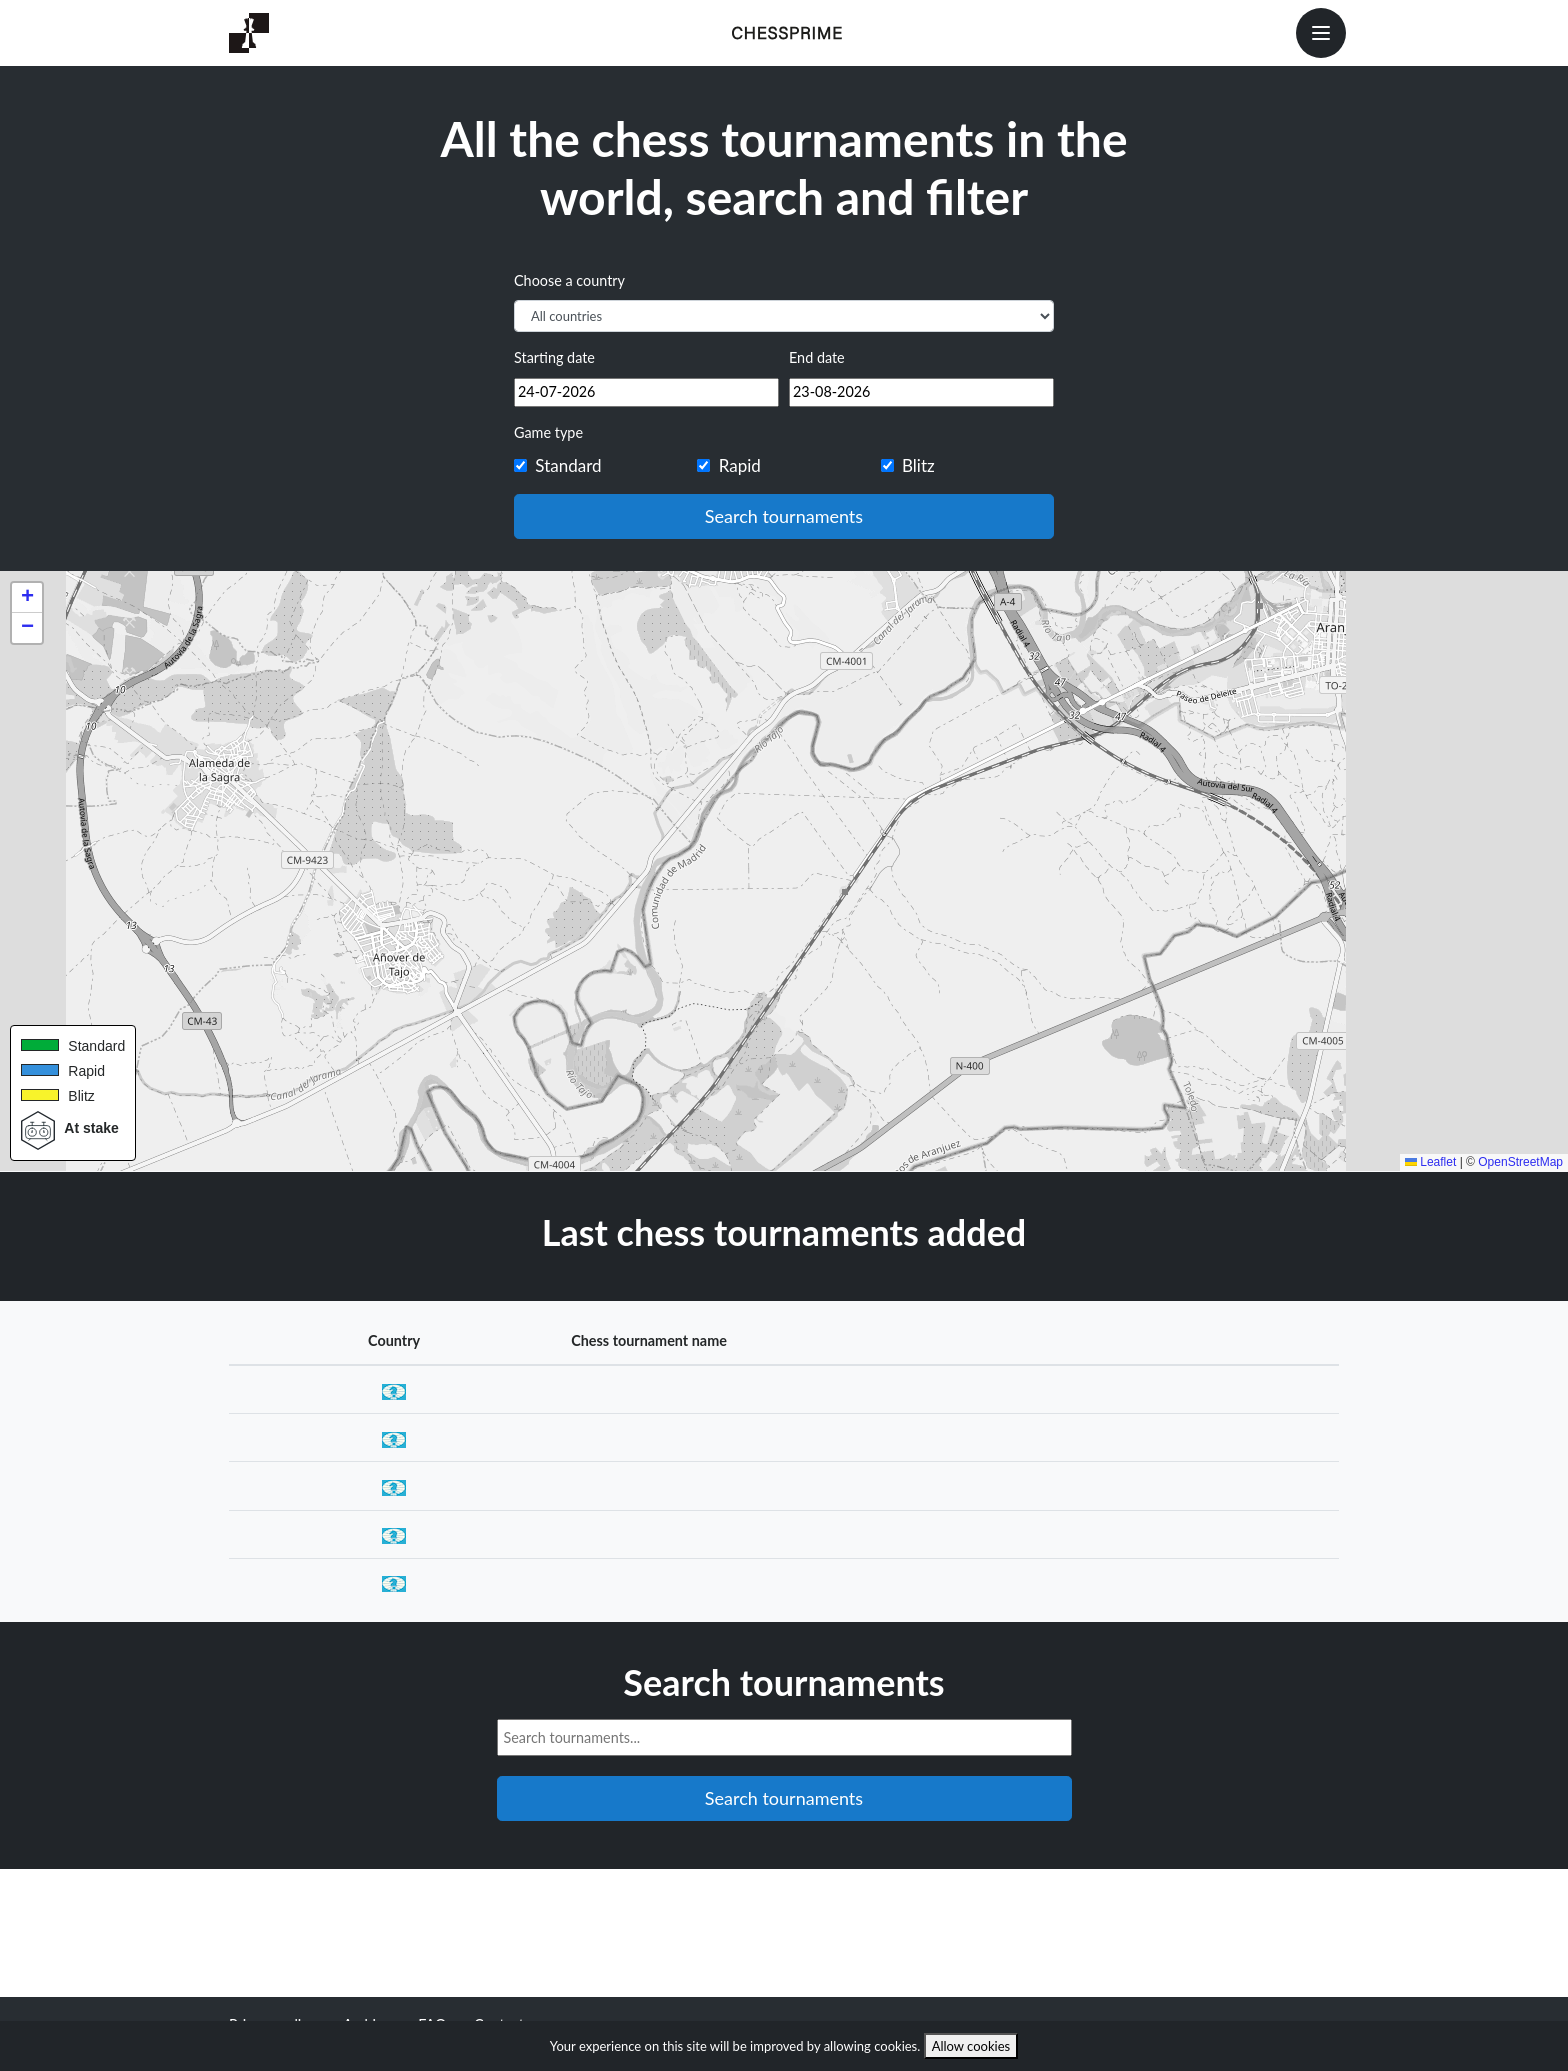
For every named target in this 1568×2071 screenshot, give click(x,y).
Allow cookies (971, 2046)
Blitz (918, 465)
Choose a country (569, 280)
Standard (568, 465)
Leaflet (1430, 1162)
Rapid (740, 465)
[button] (27, 598)
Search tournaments (784, 516)
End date (817, 357)
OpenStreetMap (1520, 1162)
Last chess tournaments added (784, 1232)
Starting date (554, 357)
